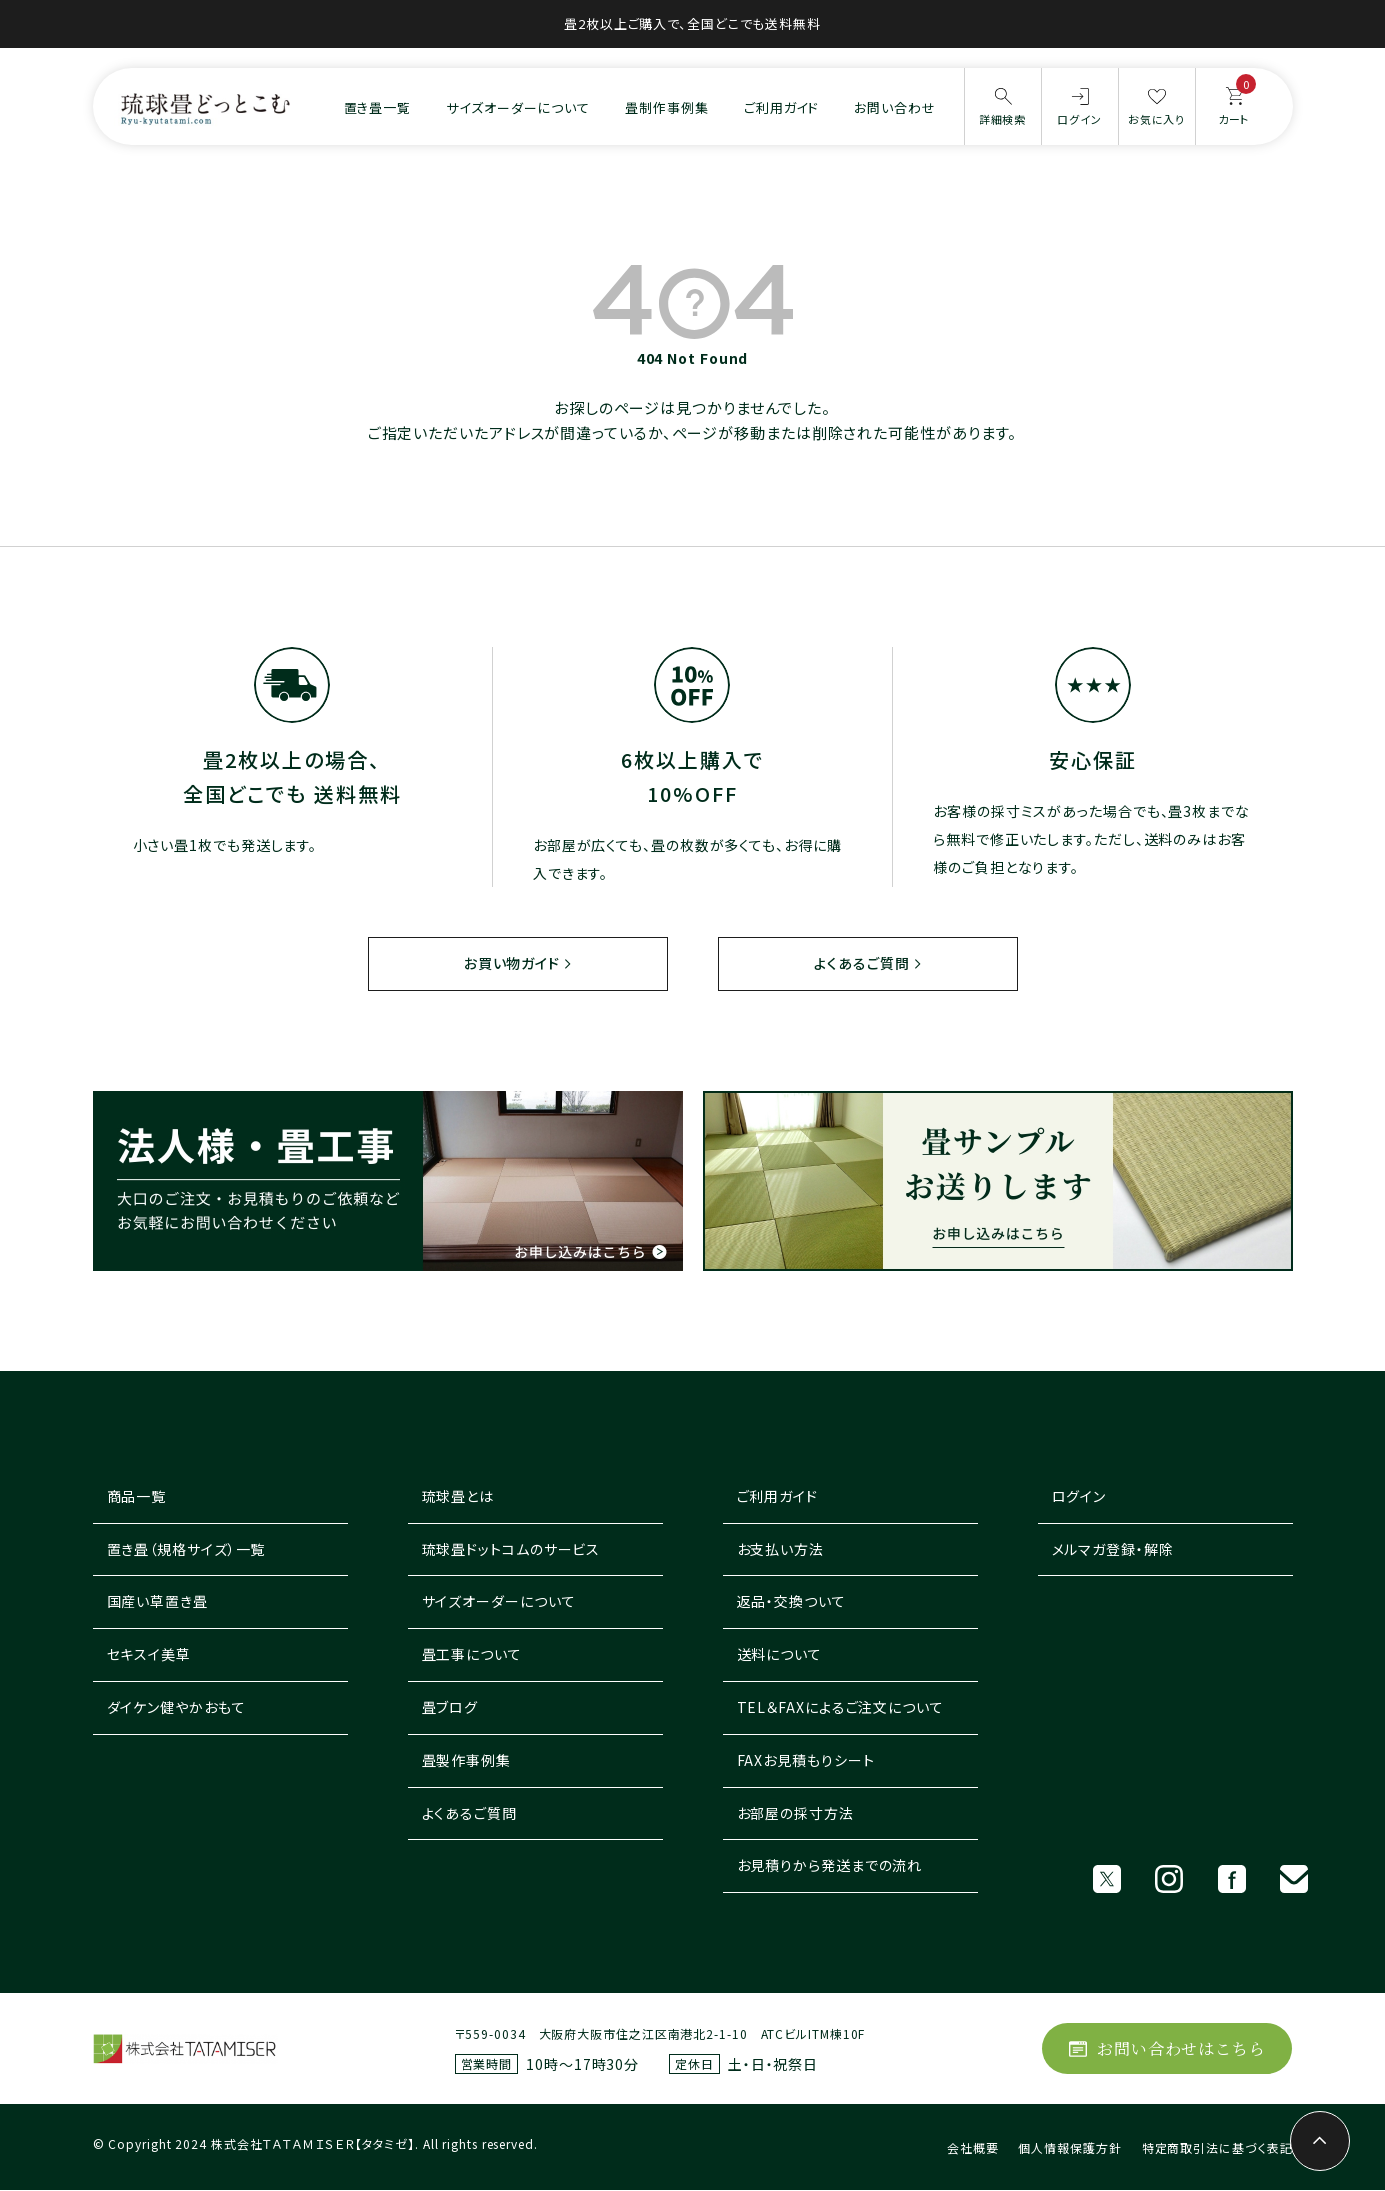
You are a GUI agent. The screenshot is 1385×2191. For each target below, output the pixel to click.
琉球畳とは (458, 1497)
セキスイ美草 (149, 1655)
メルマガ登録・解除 (1113, 1549)
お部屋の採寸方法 (795, 1813)
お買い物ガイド (511, 963)
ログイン (1079, 1497)
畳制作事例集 (666, 107)
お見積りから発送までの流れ (830, 1866)
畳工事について (472, 1655)
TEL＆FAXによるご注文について (840, 1708)
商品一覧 (137, 1497)
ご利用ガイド (781, 107)
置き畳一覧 (378, 107)
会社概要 (973, 2148)
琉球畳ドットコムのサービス (511, 1549)
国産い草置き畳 (157, 1602)
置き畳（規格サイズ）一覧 (186, 1549)
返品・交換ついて (791, 1602)
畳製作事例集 (466, 1761)
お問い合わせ (894, 107)
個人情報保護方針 (1069, 2148)
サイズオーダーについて (518, 107)
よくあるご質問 (861, 963)
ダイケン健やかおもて (176, 1708)
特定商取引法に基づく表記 (1217, 2148)
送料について (779, 1655)
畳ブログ (450, 1708)
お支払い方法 (780, 1549)
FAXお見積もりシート (806, 1761)
